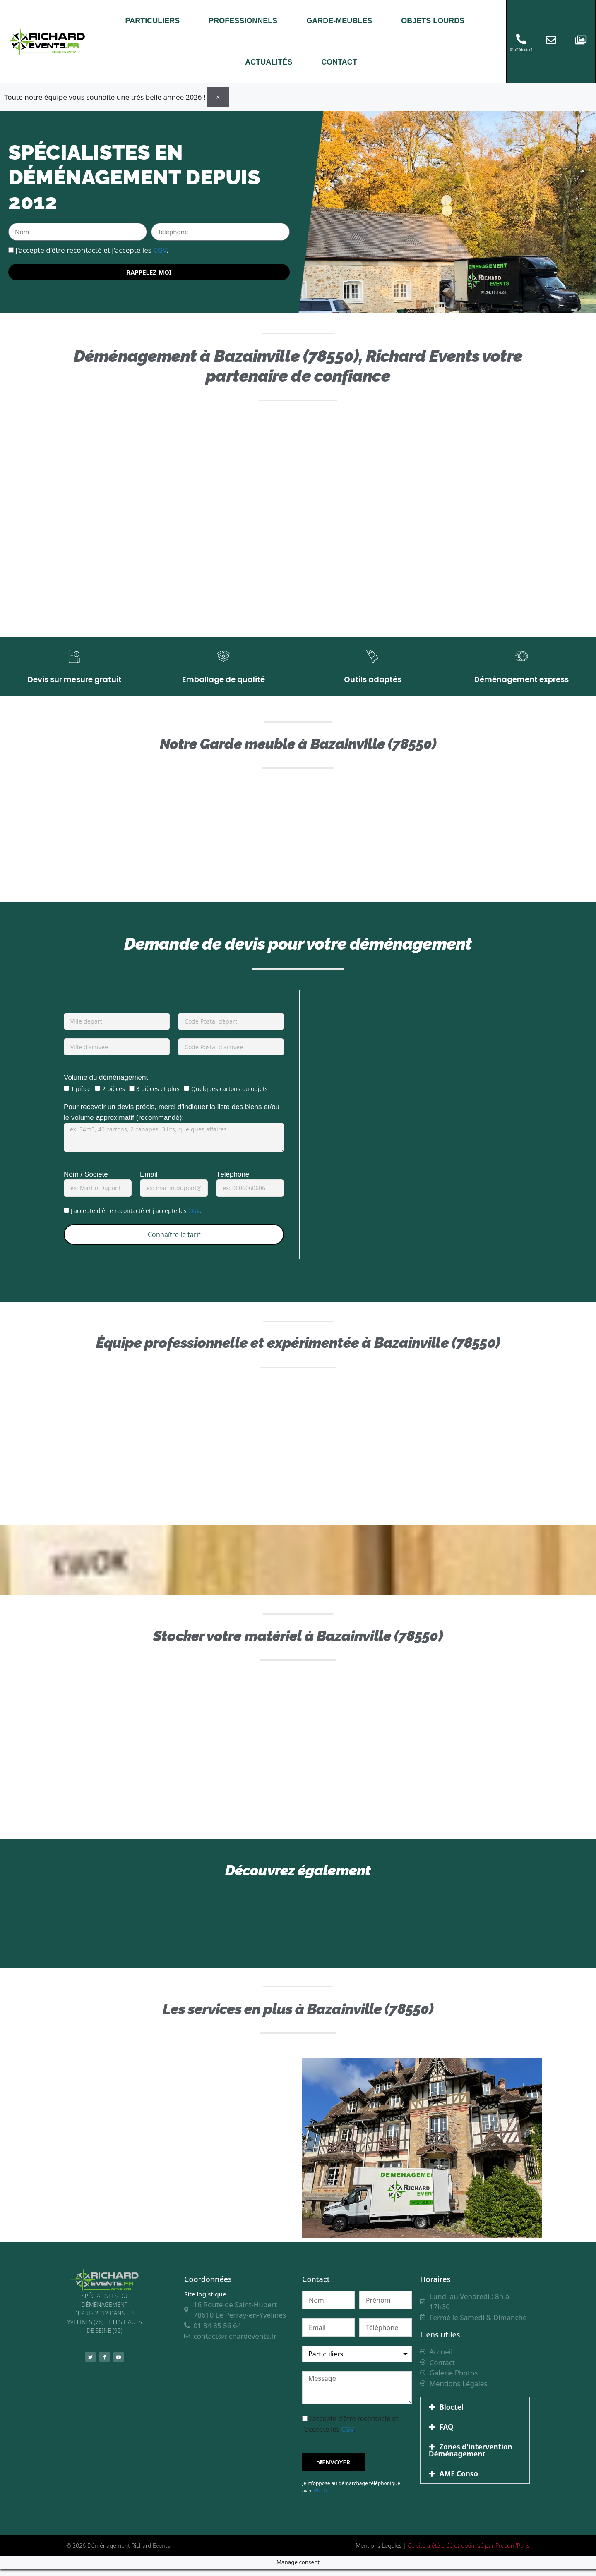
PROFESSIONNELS (243, 21)
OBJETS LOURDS (432, 21)
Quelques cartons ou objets (229, 1096)
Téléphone (232, 1181)
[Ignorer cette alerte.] (218, 97)
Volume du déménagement (106, 1085)
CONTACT (339, 62)
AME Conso (459, 2481)
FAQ (447, 2434)
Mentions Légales (378, 2553)
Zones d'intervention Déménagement (470, 2457)
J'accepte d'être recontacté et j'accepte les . (91, 249)
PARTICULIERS (152, 21)
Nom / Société (86, 1181)
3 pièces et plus (158, 1096)
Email (149, 1181)
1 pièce (81, 1096)
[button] (475, 2414)
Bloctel (321, 2498)
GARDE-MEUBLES (339, 21)
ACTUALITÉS (268, 62)
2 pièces (113, 1096)
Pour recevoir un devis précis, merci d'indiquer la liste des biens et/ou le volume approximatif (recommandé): (171, 1119)
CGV (159, 249)
